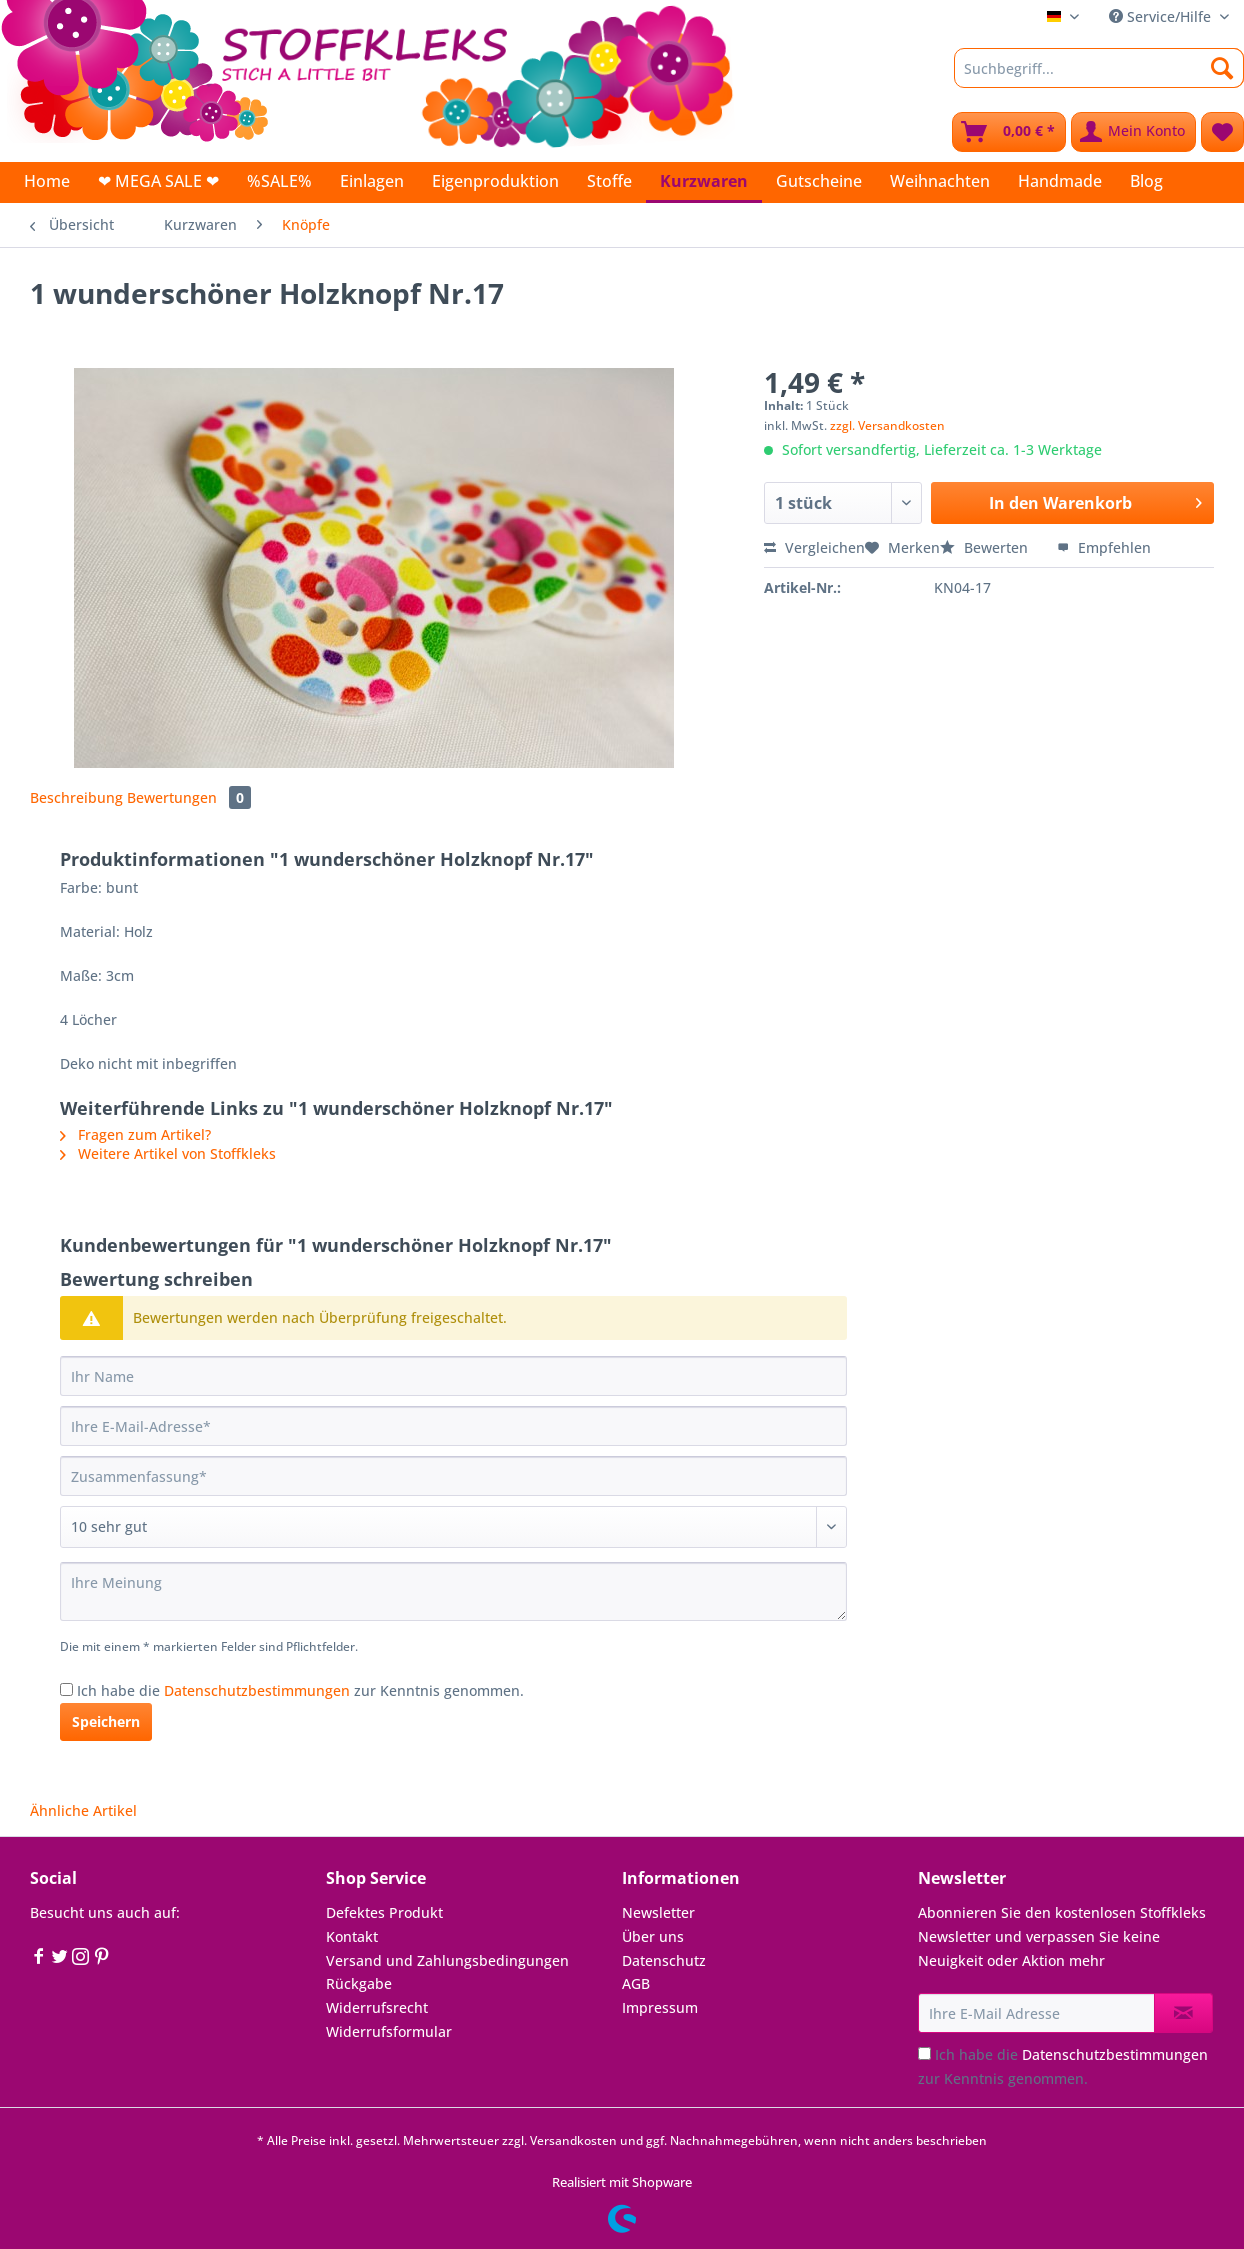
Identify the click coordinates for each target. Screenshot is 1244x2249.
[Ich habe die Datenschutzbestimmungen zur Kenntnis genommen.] (66, 1689)
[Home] (47, 181)
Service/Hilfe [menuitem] (1162, 16)
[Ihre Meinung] (453, 1591)
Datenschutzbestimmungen (257, 1690)
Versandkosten (573, 2140)
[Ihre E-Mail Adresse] (1036, 2013)
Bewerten (986, 547)
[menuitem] (1099, 77)
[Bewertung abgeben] (453, 1527)
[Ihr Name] (453, 1376)
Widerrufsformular (389, 2031)
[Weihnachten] (940, 181)
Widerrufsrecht (377, 2007)
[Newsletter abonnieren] (1183, 2013)
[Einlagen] (372, 181)
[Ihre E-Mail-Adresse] (453, 1426)
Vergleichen (814, 547)
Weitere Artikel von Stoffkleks (168, 1153)
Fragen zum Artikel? (135, 1134)
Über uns (653, 1936)
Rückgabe (359, 1983)
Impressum (660, 2007)
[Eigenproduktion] (495, 181)
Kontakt (352, 1936)
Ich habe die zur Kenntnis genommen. (300, 1690)
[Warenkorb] (1009, 132)
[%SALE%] (279, 181)
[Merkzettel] (1222, 132)
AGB (636, 1983)
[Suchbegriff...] (1099, 68)
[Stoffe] (609, 181)
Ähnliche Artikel (83, 1810)
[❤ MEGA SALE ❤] (158, 181)
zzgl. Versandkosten (887, 425)
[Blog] (1146, 181)
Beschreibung (76, 797)
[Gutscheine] (819, 181)
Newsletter (658, 1912)
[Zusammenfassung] (453, 1476)
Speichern (106, 1721)
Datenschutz (664, 1960)
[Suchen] (1222, 68)
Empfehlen (1104, 547)
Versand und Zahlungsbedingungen (447, 1960)
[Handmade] (1060, 181)
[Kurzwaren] (704, 182)
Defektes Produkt (384, 1912)
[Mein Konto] (1133, 132)
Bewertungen (189, 797)
